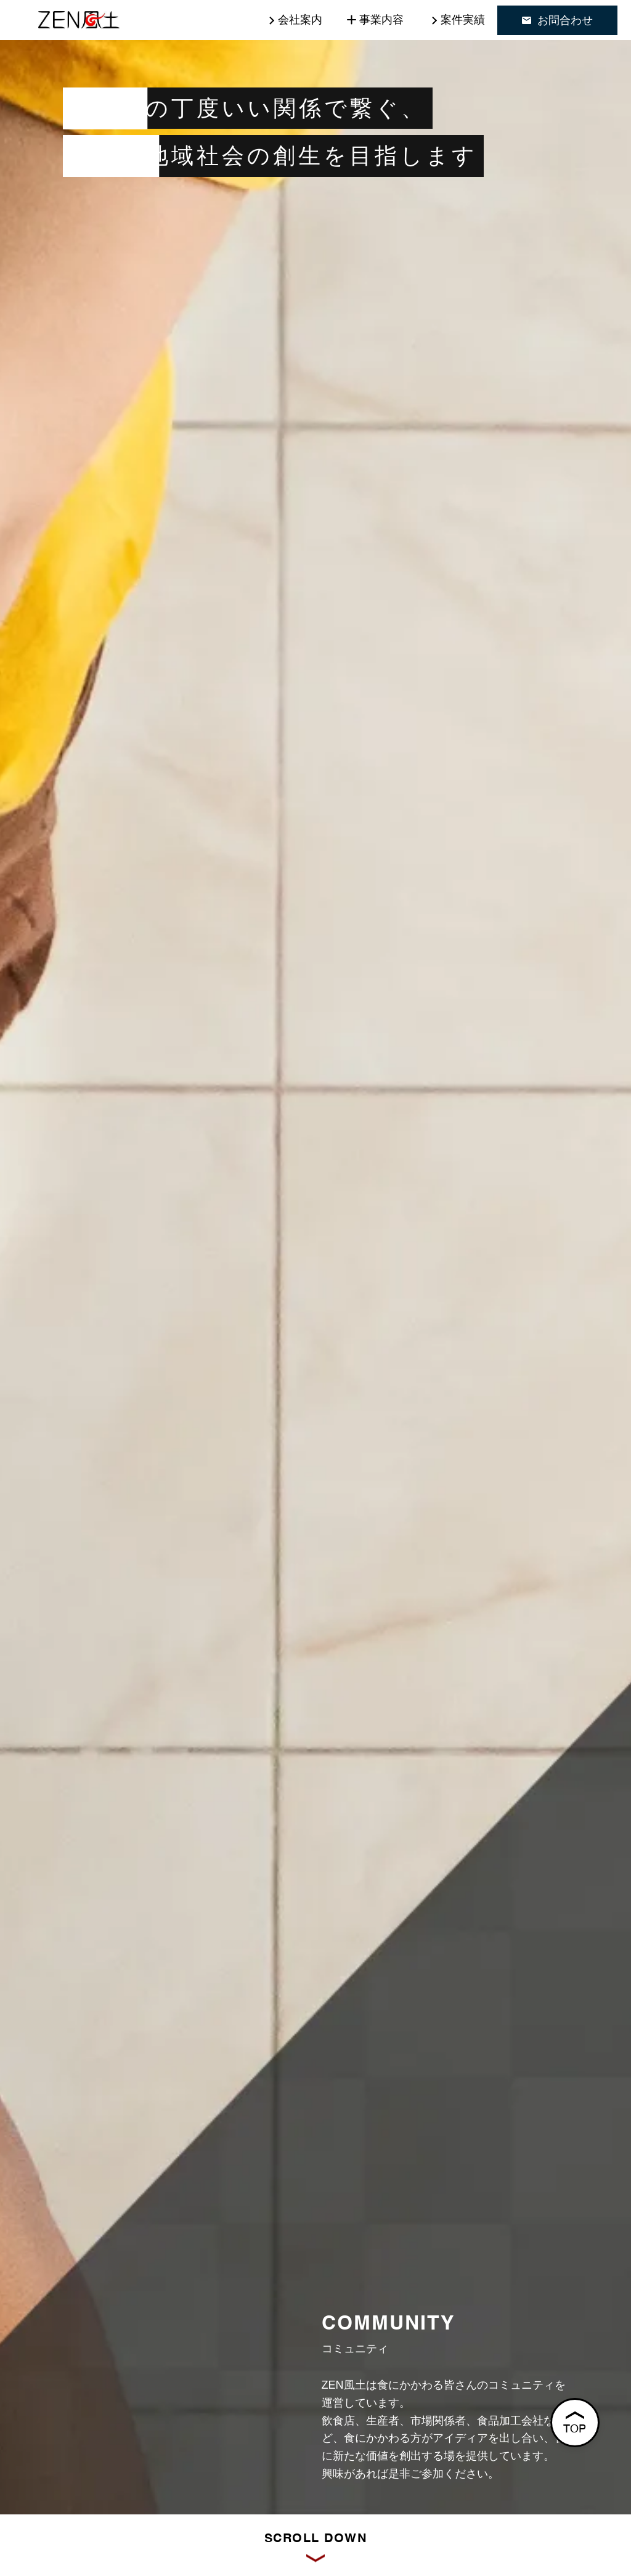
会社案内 (300, 20)
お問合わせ (557, 20)
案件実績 (463, 20)
